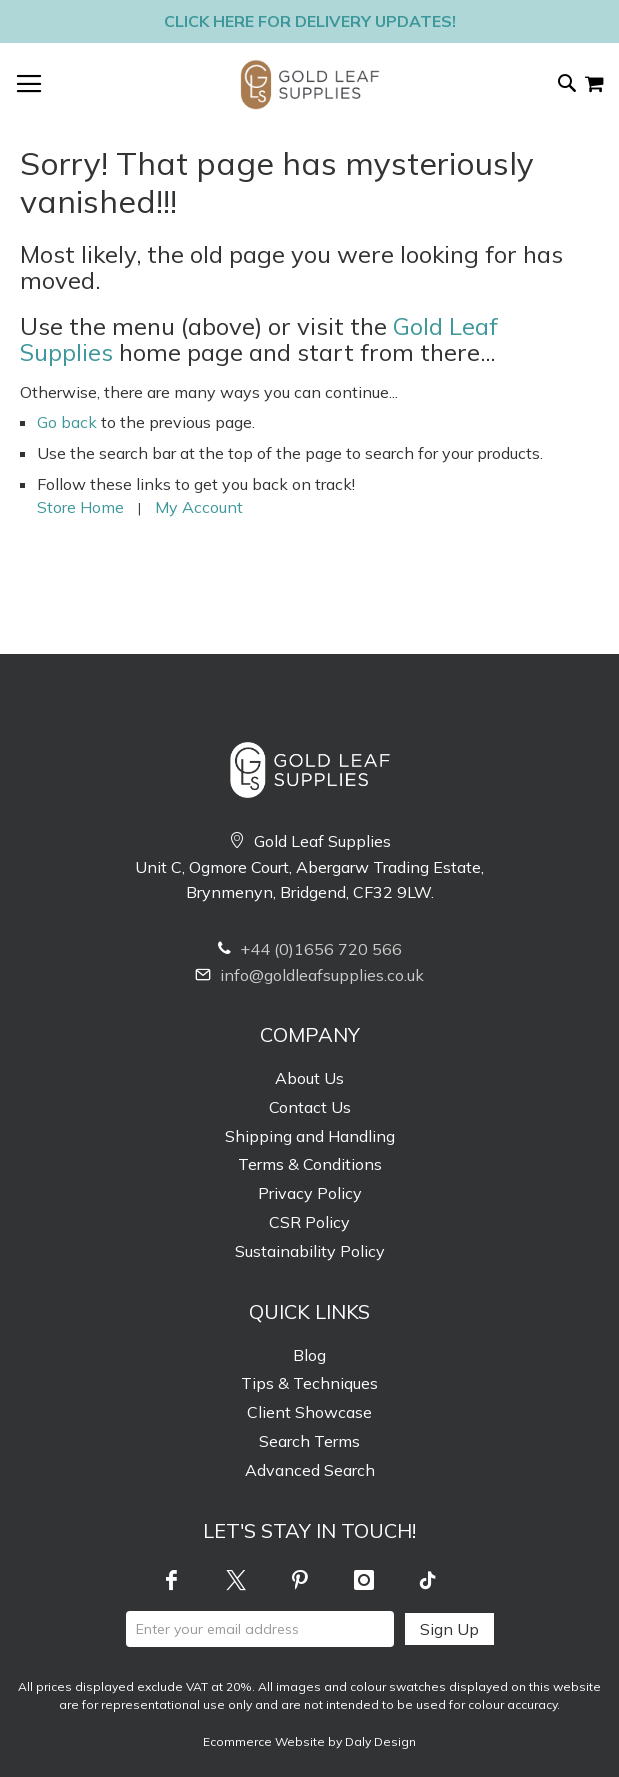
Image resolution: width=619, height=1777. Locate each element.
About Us (309, 1078)
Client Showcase (309, 1412)
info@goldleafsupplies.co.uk (309, 975)
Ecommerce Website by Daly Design (309, 1741)
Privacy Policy (310, 1193)
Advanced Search (310, 1470)
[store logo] (310, 84)
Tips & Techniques (309, 1383)
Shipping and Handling (310, 1136)
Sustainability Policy (310, 1251)
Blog (309, 1355)
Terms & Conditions (310, 1164)
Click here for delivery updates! (310, 21)
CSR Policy (309, 1222)
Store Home (80, 507)
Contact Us (310, 1107)
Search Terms (309, 1441)
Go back (67, 422)
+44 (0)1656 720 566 (310, 949)
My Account (199, 507)
